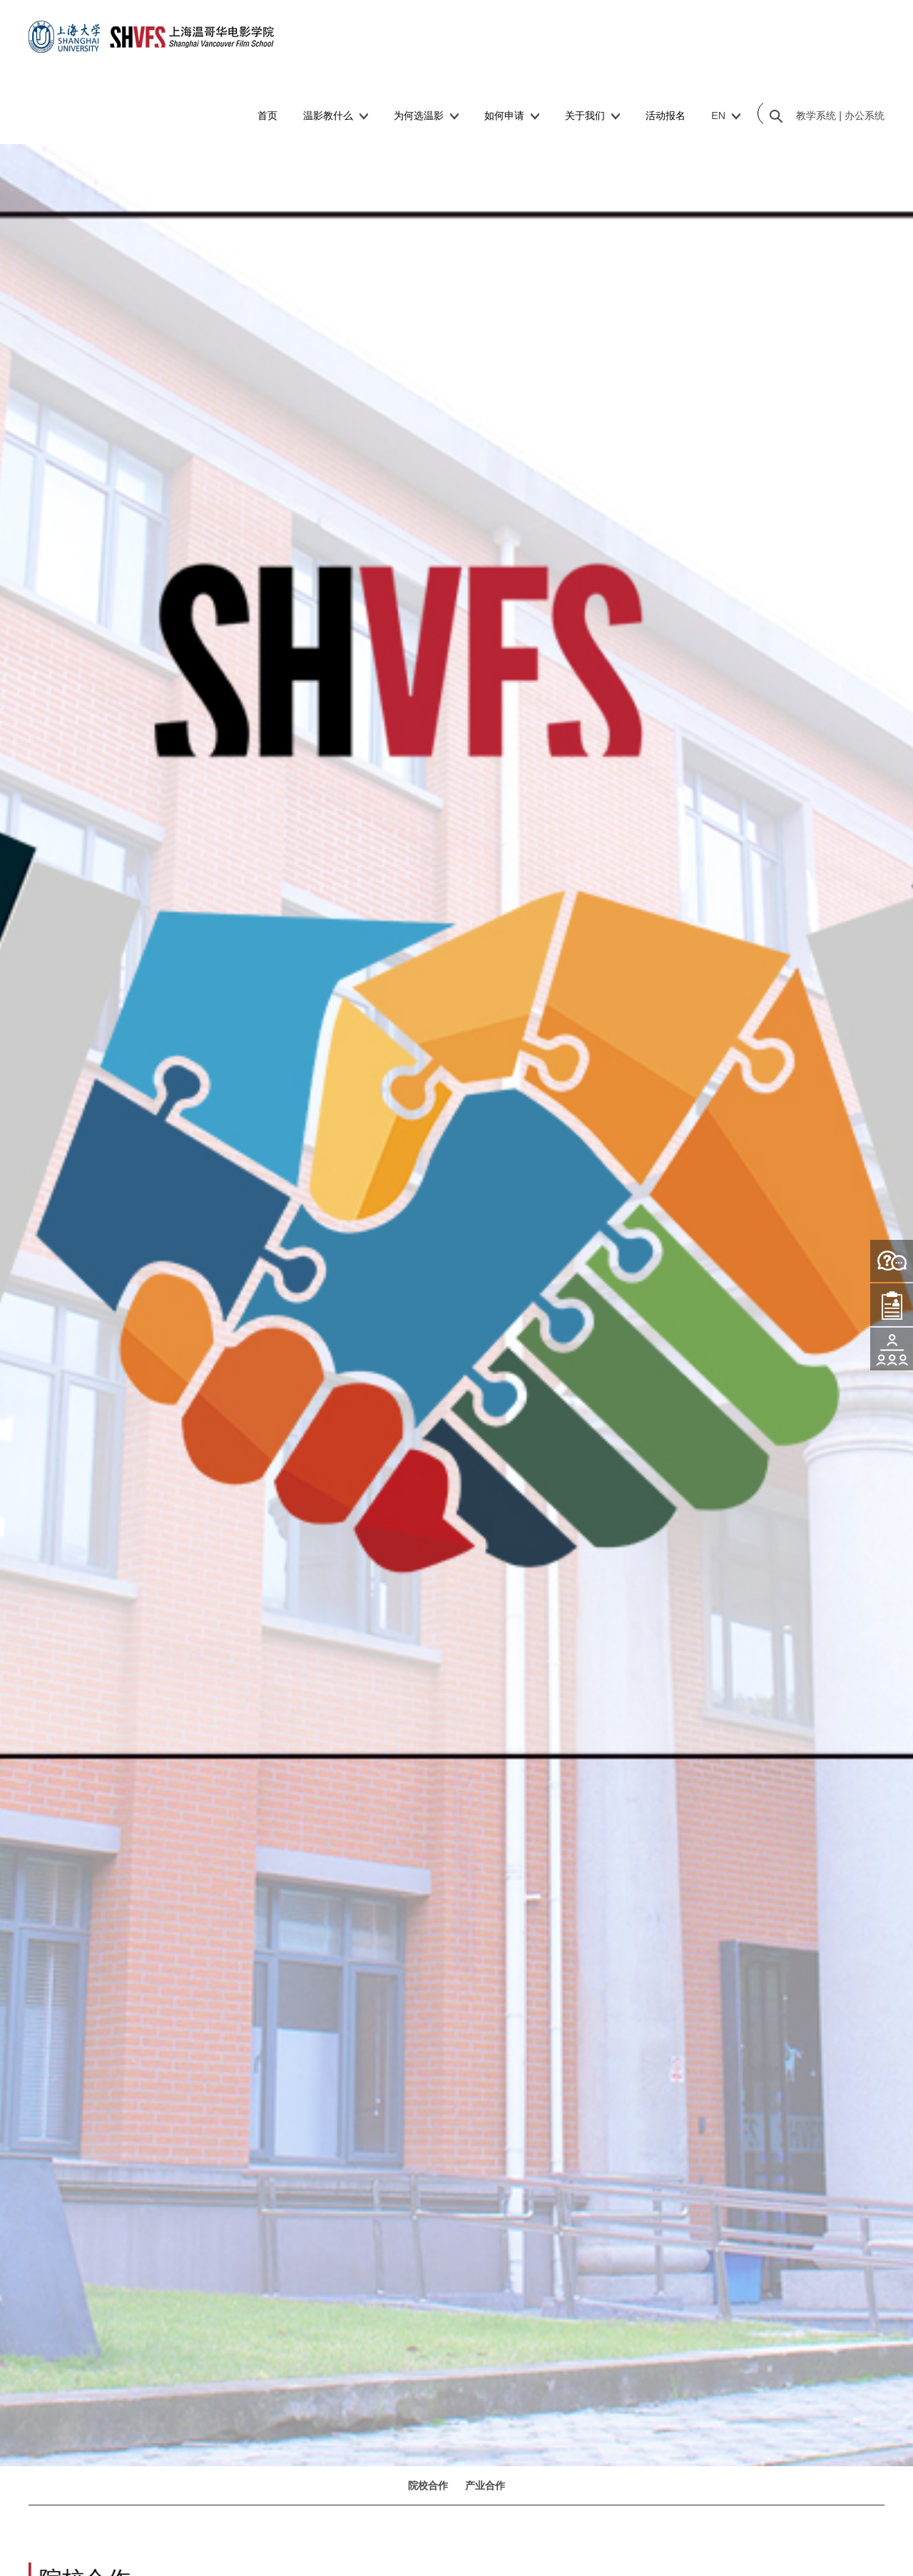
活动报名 (665, 115)
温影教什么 (335, 115)
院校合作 (428, 2485)
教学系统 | (819, 115)
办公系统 (863, 115)
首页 (267, 115)
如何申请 (511, 115)
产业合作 (485, 2485)
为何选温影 (426, 115)
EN (725, 115)
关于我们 (592, 115)
